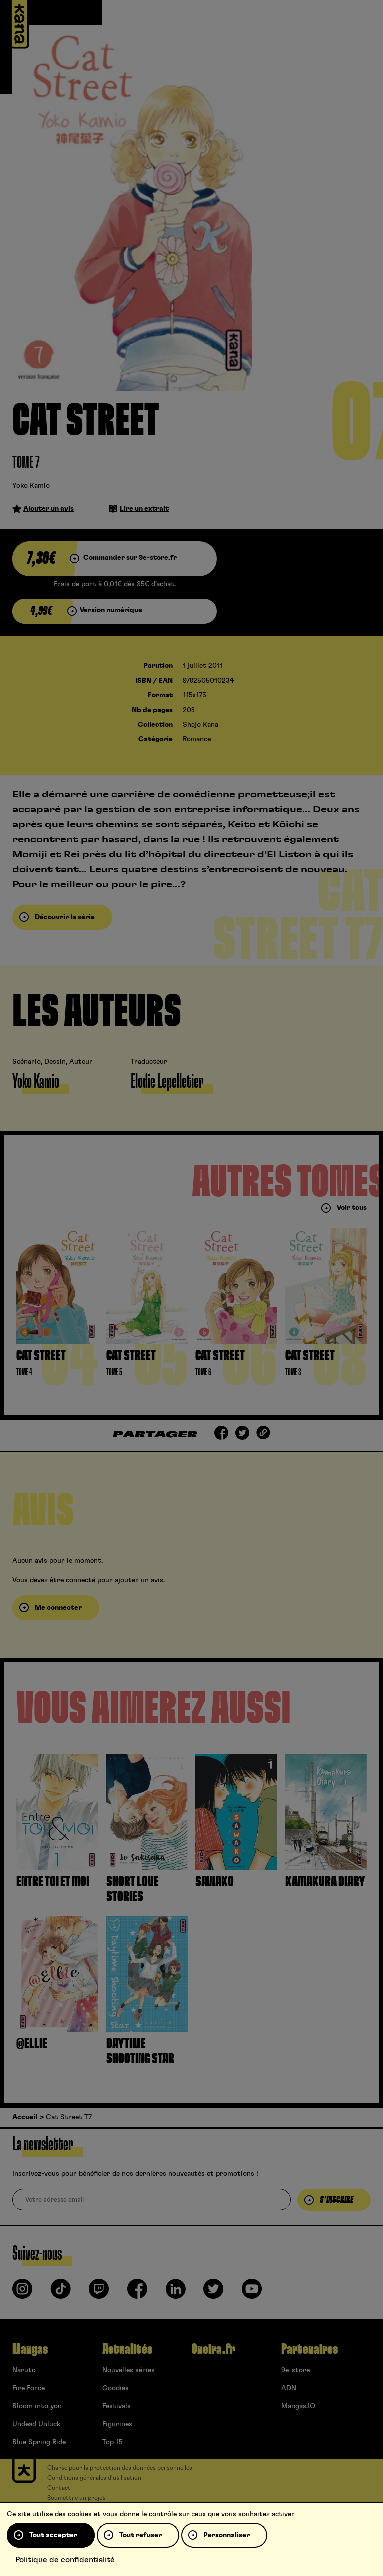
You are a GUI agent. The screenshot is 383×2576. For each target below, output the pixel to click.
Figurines (117, 2424)
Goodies (115, 2388)
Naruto (24, 2370)
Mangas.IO (298, 2406)
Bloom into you (37, 2406)
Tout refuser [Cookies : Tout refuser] (140, 2535)
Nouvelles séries (128, 2370)
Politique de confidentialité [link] (65, 2560)
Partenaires (309, 2349)
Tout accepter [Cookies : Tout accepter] (53, 2535)
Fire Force (28, 2388)
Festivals (116, 2406)
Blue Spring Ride (39, 2442)
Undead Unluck (36, 2424)
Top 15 (112, 2442)
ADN (288, 2388)
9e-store (295, 2370)
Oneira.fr (213, 2349)
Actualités (127, 2349)
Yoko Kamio (31, 485)
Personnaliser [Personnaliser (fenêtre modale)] (226, 2535)
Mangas (30, 2349)
